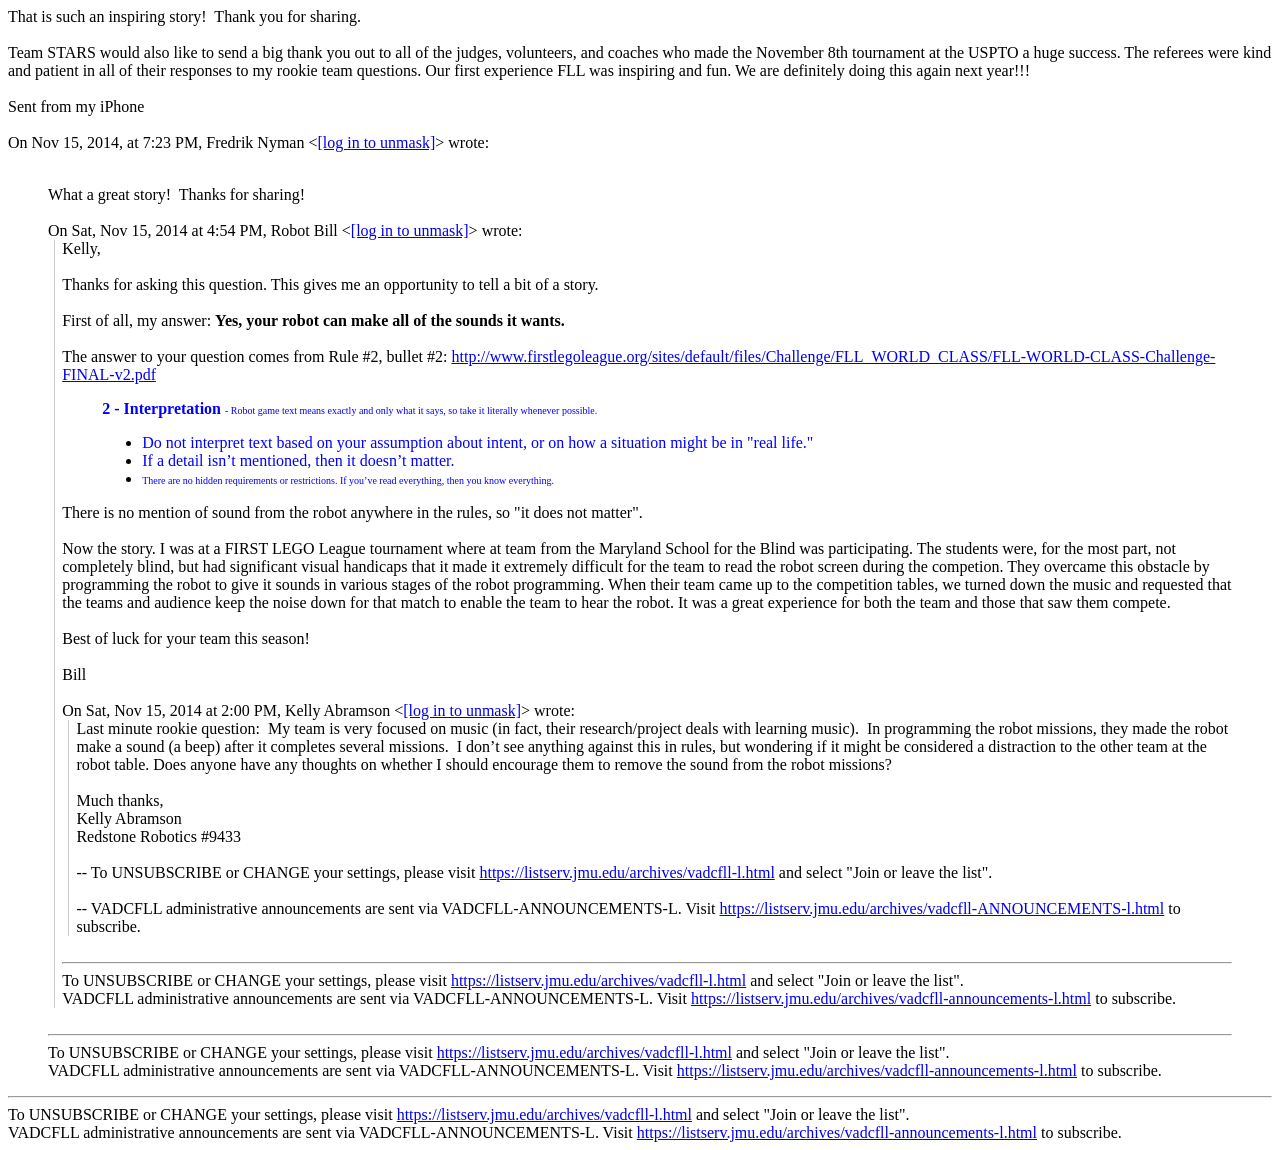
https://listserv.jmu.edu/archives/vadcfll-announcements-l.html (891, 998)
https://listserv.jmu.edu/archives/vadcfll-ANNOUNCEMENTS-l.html (942, 908)
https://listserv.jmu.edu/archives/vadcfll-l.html (626, 872)
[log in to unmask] (376, 142)
